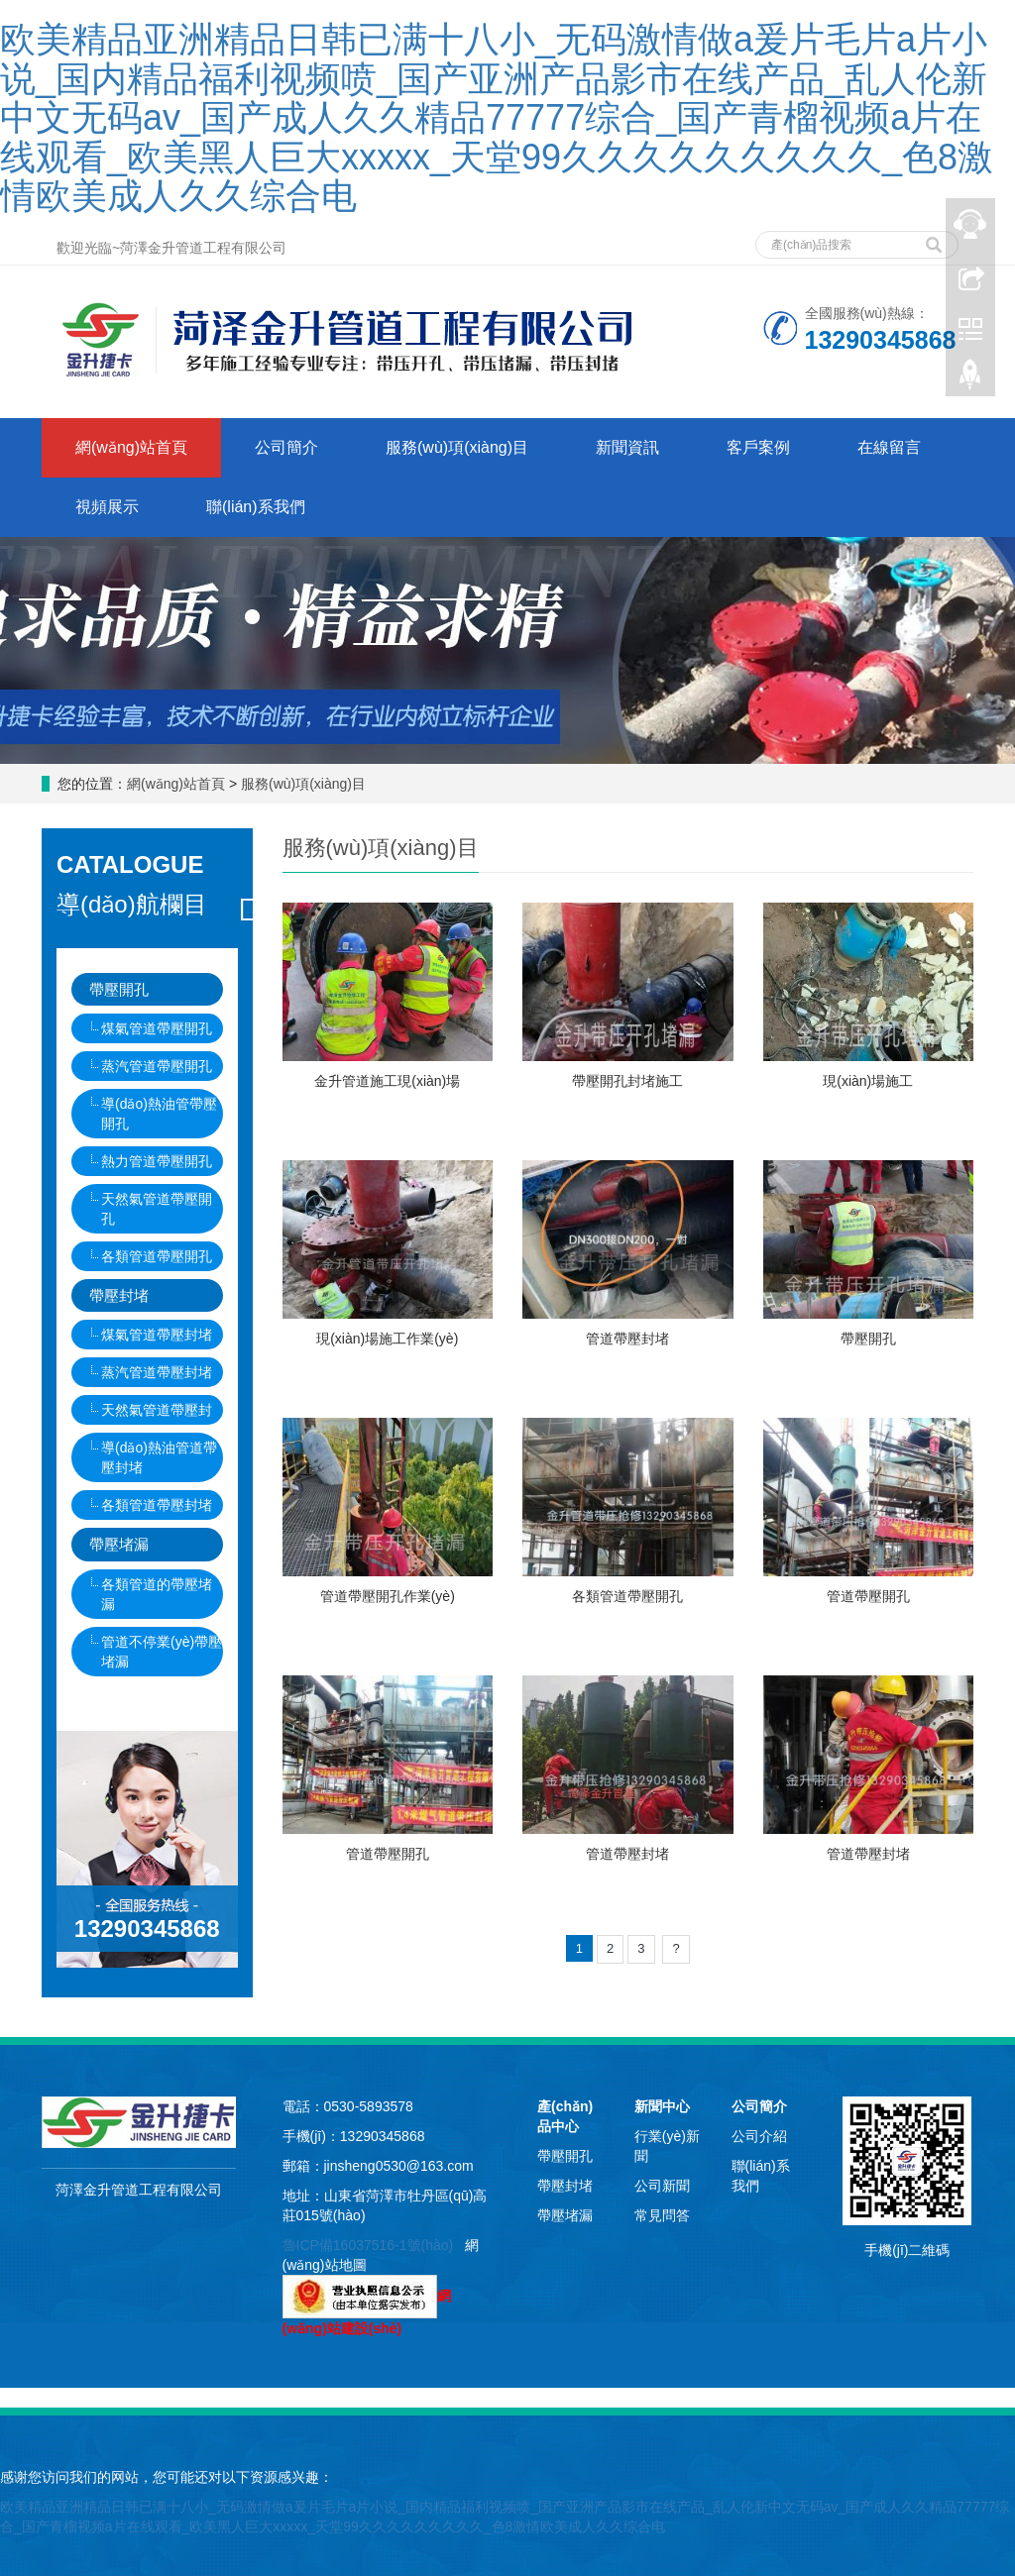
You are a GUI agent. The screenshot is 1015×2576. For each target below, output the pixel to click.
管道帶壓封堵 (627, 1338)
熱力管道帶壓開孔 (156, 1161)
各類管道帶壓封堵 (156, 1505)
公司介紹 (759, 2136)
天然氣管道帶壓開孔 (156, 1209)
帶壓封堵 (119, 1295)
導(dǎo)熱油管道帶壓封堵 (159, 1457)
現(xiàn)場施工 (868, 1081)
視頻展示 (107, 506)
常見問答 (662, 2215)
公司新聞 (662, 2186)
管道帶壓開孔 (868, 1596)
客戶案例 (758, 447)
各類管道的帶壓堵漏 (156, 1594)
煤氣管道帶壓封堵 (156, 1334)
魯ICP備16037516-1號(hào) (368, 2245)
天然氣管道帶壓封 (156, 1410)
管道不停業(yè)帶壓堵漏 (161, 1651)
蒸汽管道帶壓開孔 (156, 1066)
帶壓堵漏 (119, 1544)
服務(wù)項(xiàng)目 (457, 447)
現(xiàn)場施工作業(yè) (387, 1338)
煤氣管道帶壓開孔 (156, 1028)
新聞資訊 (627, 447)
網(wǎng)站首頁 (131, 447)
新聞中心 (662, 2106)
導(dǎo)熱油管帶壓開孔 (159, 1113)
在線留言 (889, 447)
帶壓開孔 (868, 1338)
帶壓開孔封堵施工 (627, 1081)
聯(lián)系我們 (255, 506)
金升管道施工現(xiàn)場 (387, 1081)
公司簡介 (286, 447)
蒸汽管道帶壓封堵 (156, 1372)
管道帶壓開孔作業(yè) (387, 1596)
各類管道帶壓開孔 (627, 1596)
